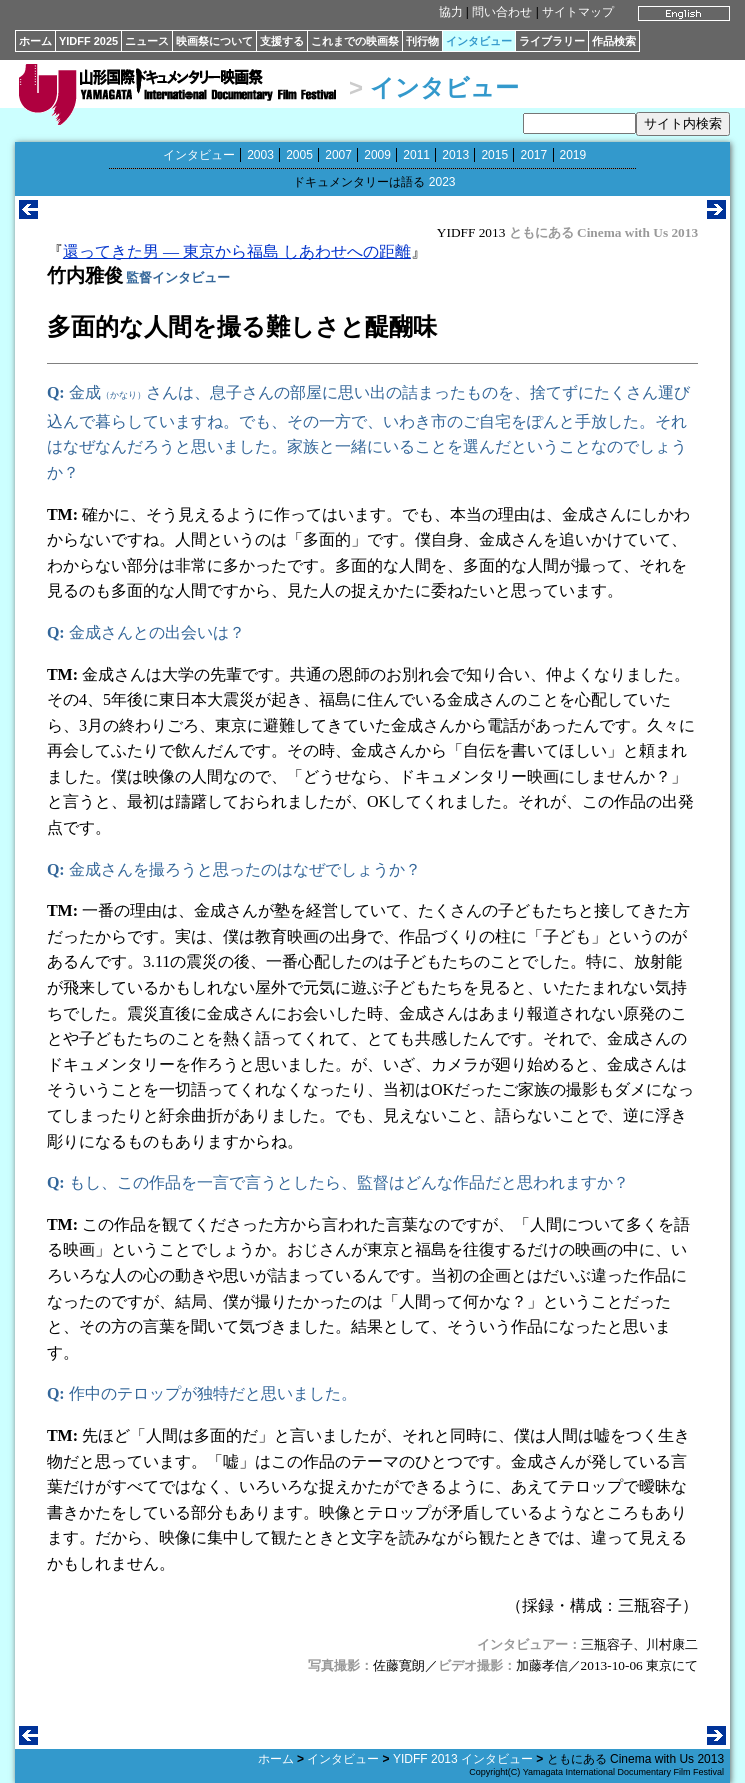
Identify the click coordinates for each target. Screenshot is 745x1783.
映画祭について (214, 41)
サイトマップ (578, 12)
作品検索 (614, 41)
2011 (416, 155)
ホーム (35, 41)
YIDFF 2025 (88, 41)
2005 (299, 155)
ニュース (147, 41)
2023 (442, 182)
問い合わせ (502, 12)
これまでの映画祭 (355, 41)
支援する (282, 41)
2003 (260, 155)
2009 (377, 155)
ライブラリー (552, 41)
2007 (338, 155)
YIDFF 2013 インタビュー (463, 1759)
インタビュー (479, 41)
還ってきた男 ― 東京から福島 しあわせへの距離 (237, 251)
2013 (455, 155)
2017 (533, 155)
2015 (494, 155)
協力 (451, 12)
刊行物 (422, 41)
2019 (573, 155)
